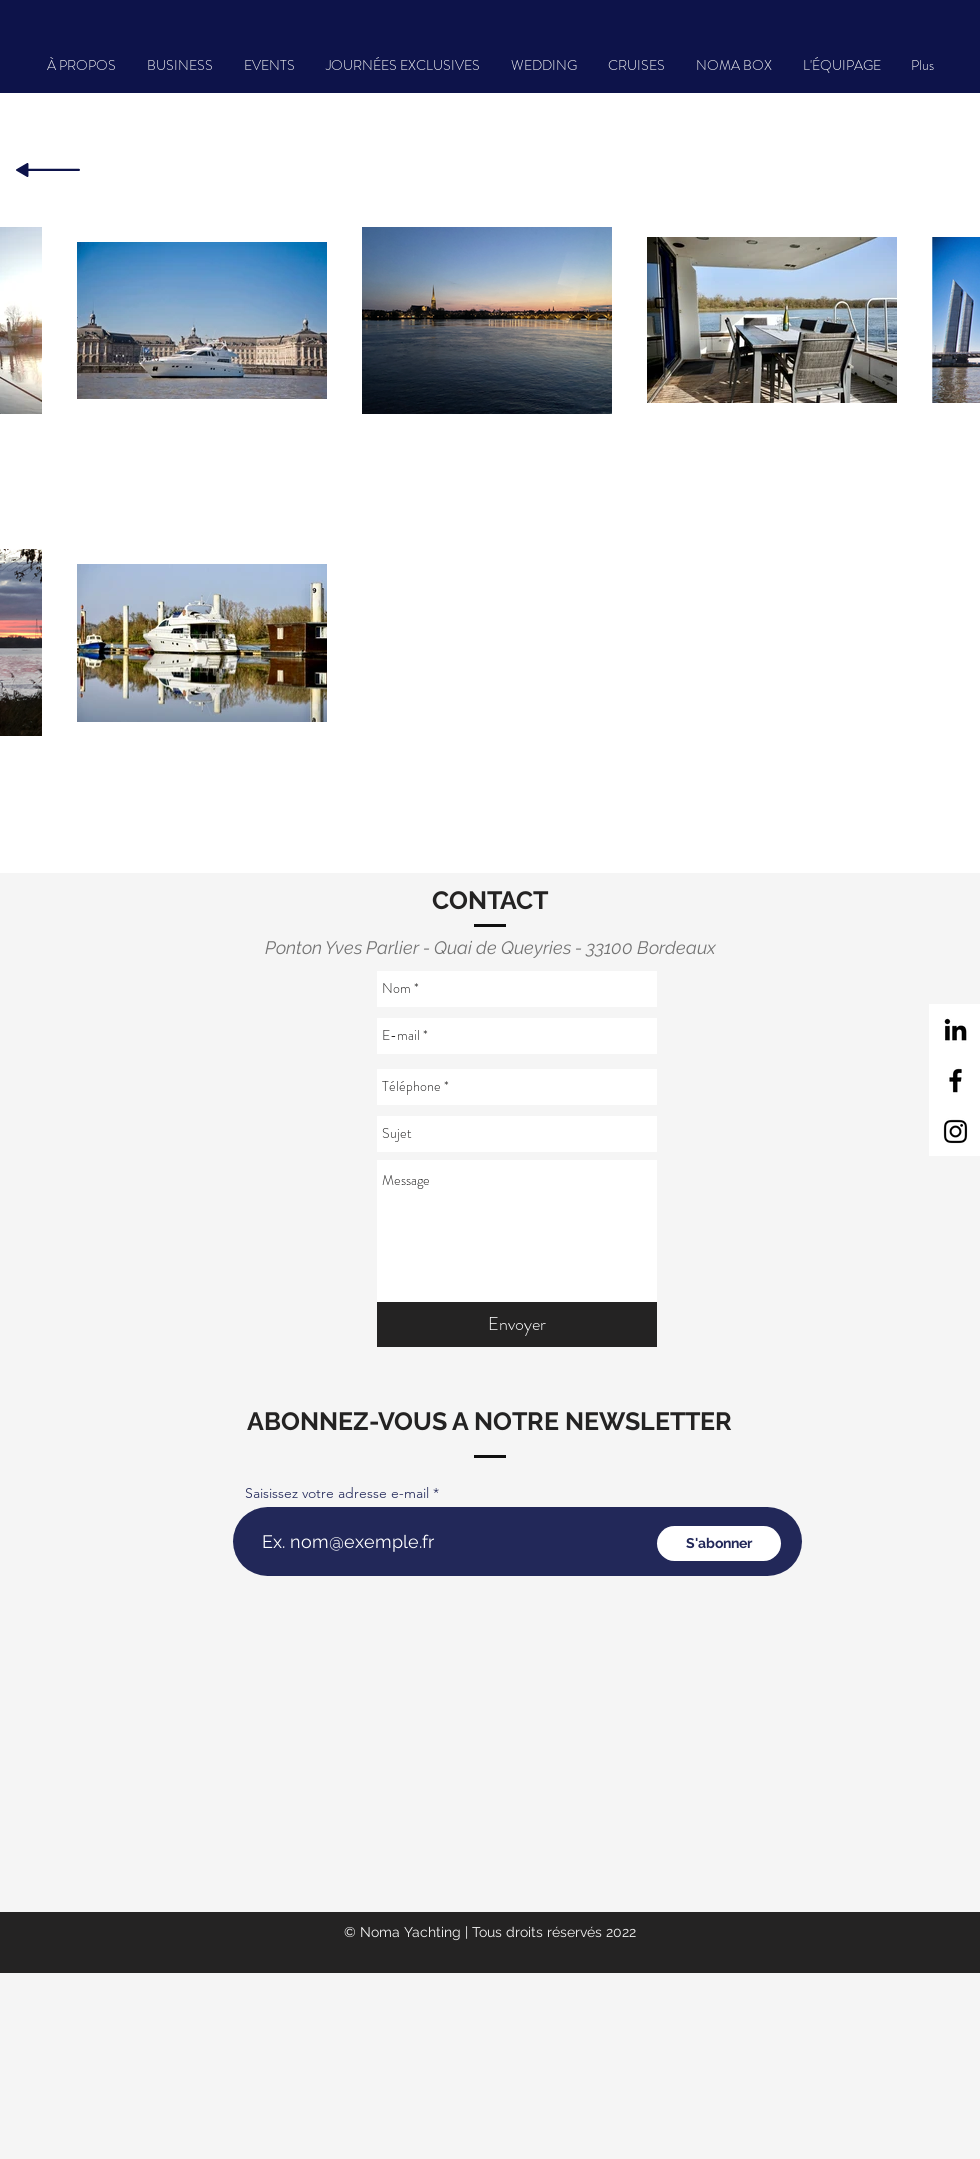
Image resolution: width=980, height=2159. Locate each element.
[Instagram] (955, 1131)
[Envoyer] (517, 1324)
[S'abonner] (719, 1543)
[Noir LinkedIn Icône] (955, 1029)
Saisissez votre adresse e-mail (337, 1493)
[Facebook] (955, 1080)
